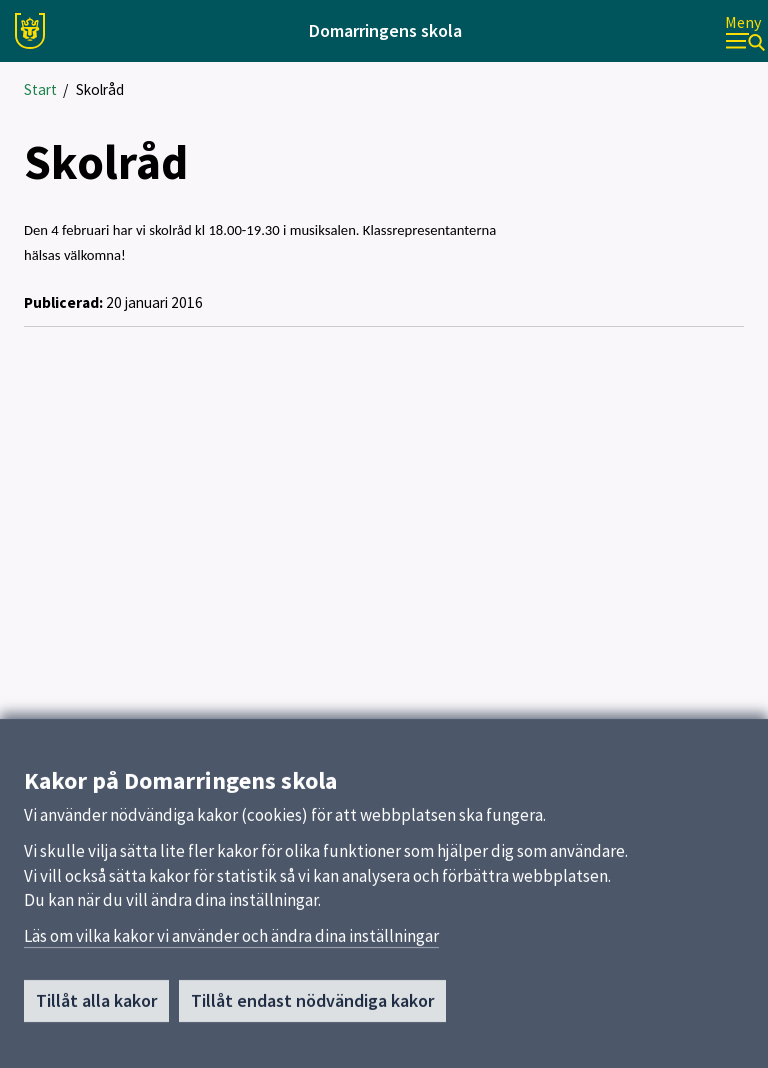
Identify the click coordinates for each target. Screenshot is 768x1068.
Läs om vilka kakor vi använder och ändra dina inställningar (231, 941)
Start (40, 89)
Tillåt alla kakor (96, 1005)
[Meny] (745, 31)
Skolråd (100, 89)
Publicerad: (63, 302)
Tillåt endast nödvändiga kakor (312, 1005)
